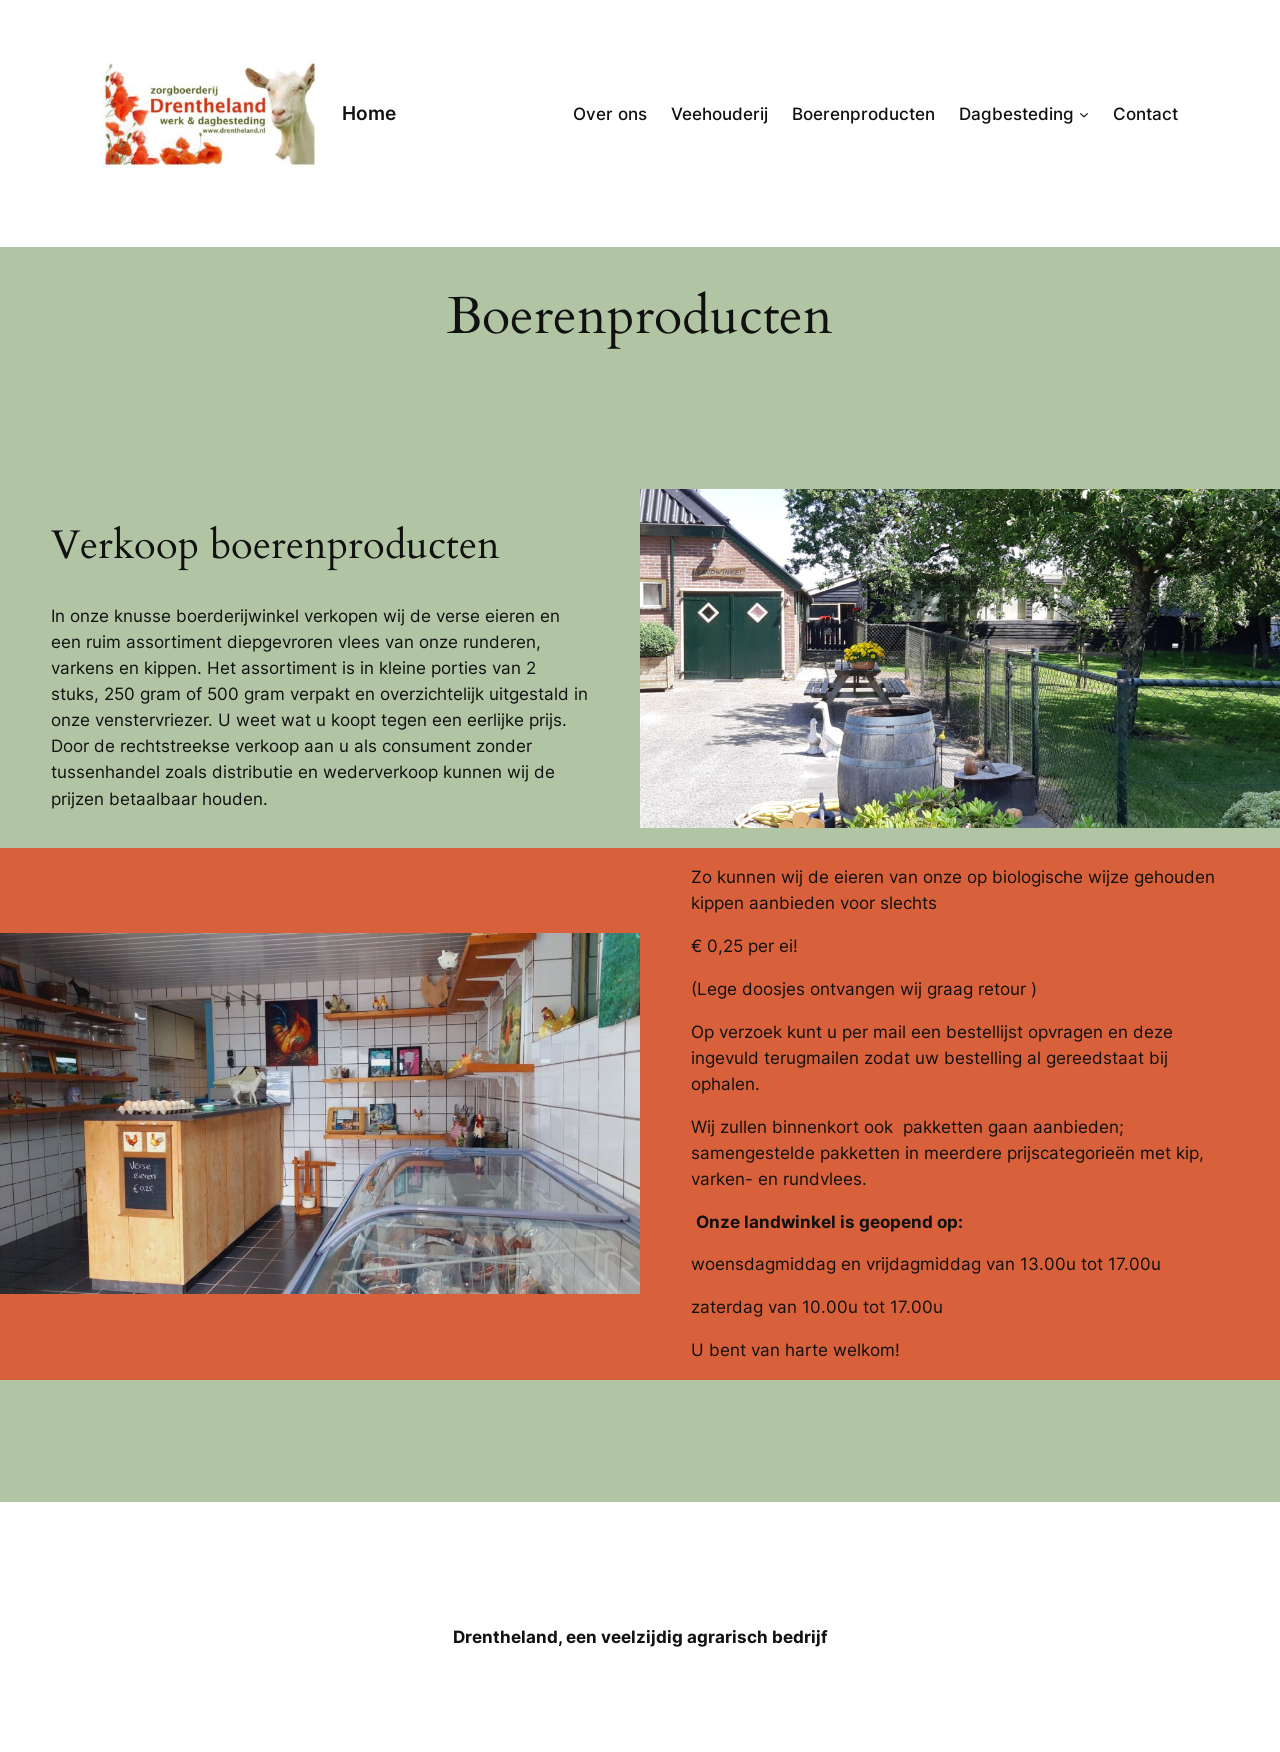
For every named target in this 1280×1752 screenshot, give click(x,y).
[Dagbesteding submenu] (1084, 114)
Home (369, 113)
